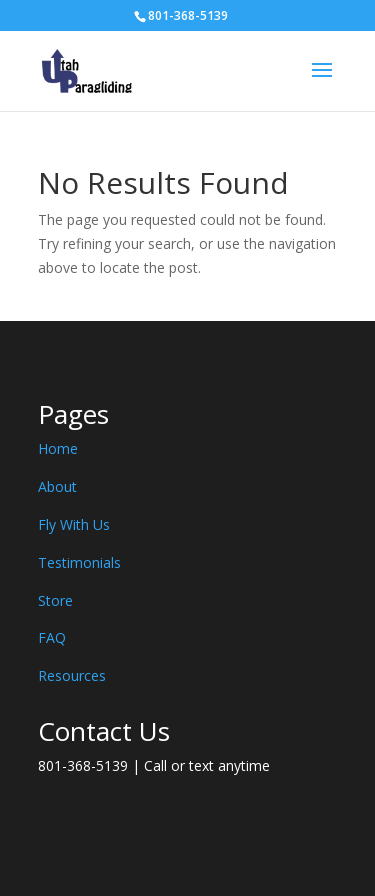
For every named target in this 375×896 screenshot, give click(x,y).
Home (58, 448)
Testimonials (79, 562)
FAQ (52, 637)
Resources (72, 675)
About (57, 486)
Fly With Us (74, 524)
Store (55, 600)
